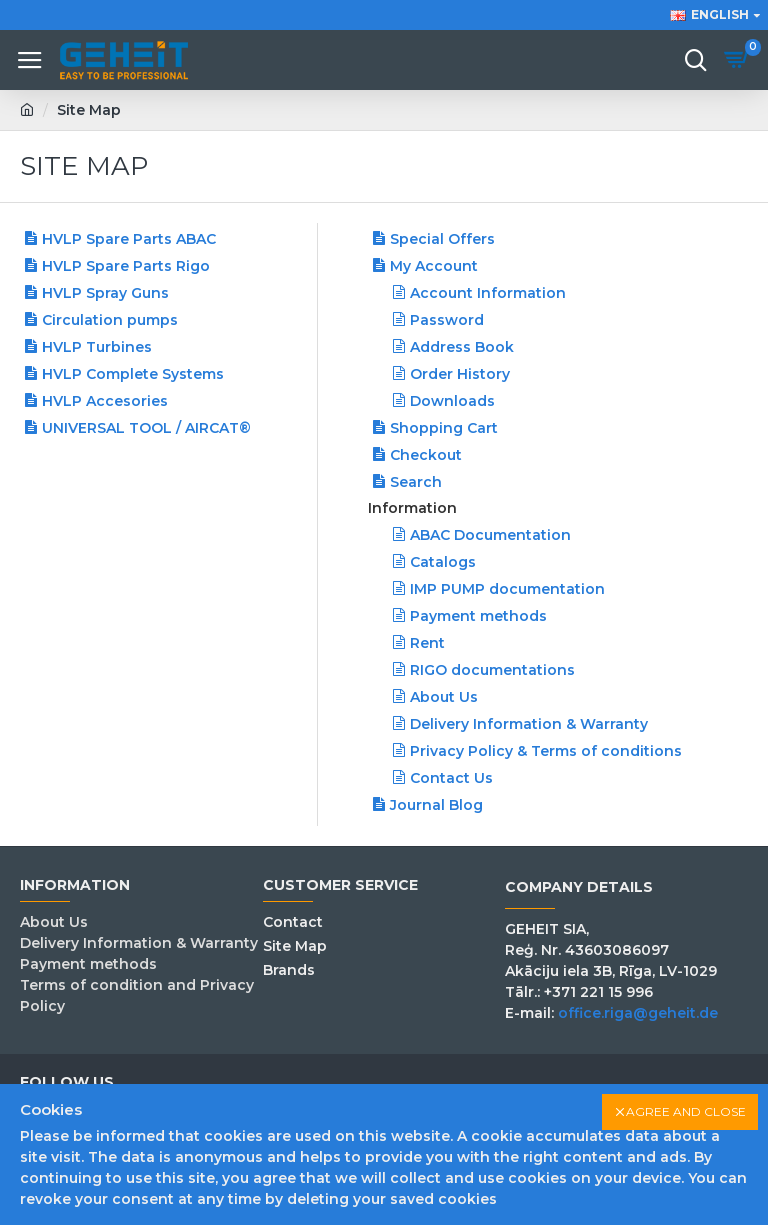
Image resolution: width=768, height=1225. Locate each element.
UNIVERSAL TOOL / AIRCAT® (146, 428)
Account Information (488, 293)
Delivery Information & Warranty (529, 724)
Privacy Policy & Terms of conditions (546, 751)
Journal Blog (436, 805)
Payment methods (478, 616)
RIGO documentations (492, 670)
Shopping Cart (444, 428)
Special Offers (442, 239)
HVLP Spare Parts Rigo (126, 266)
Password (447, 320)
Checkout (426, 455)
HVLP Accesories (105, 401)
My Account (434, 266)
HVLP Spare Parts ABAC (129, 239)
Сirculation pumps (110, 320)
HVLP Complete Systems (133, 374)
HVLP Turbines (97, 347)
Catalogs (443, 562)
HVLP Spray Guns (105, 293)
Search (416, 482)
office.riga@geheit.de (638, 1013)
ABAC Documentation (490, 535)
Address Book (462, 347)
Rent (427, 643)
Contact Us (451, 778)
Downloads (452, 401)
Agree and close (686, 1111)
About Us (444, 697)
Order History (460, 374)
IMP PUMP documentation (507, 589)
